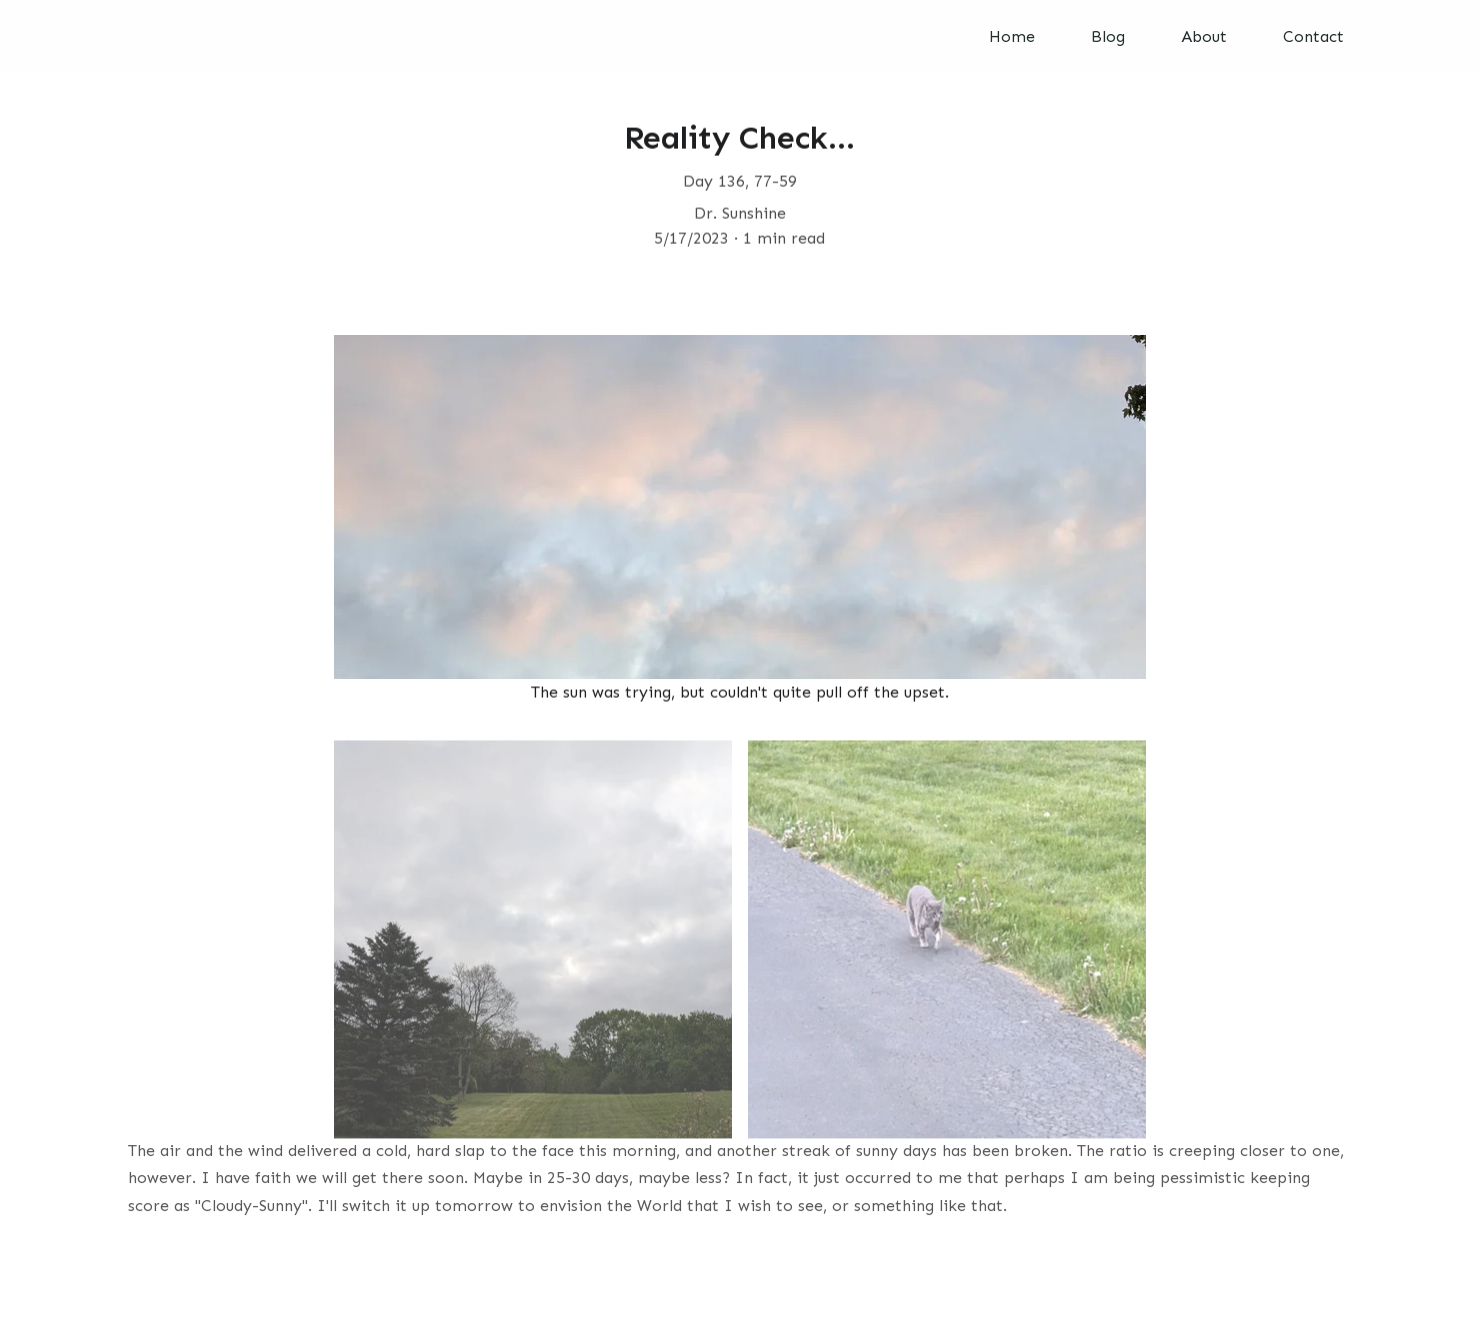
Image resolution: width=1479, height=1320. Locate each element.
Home (1012, 36)
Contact (1313, 36)
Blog (1108, 36)
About (1204, 36)
